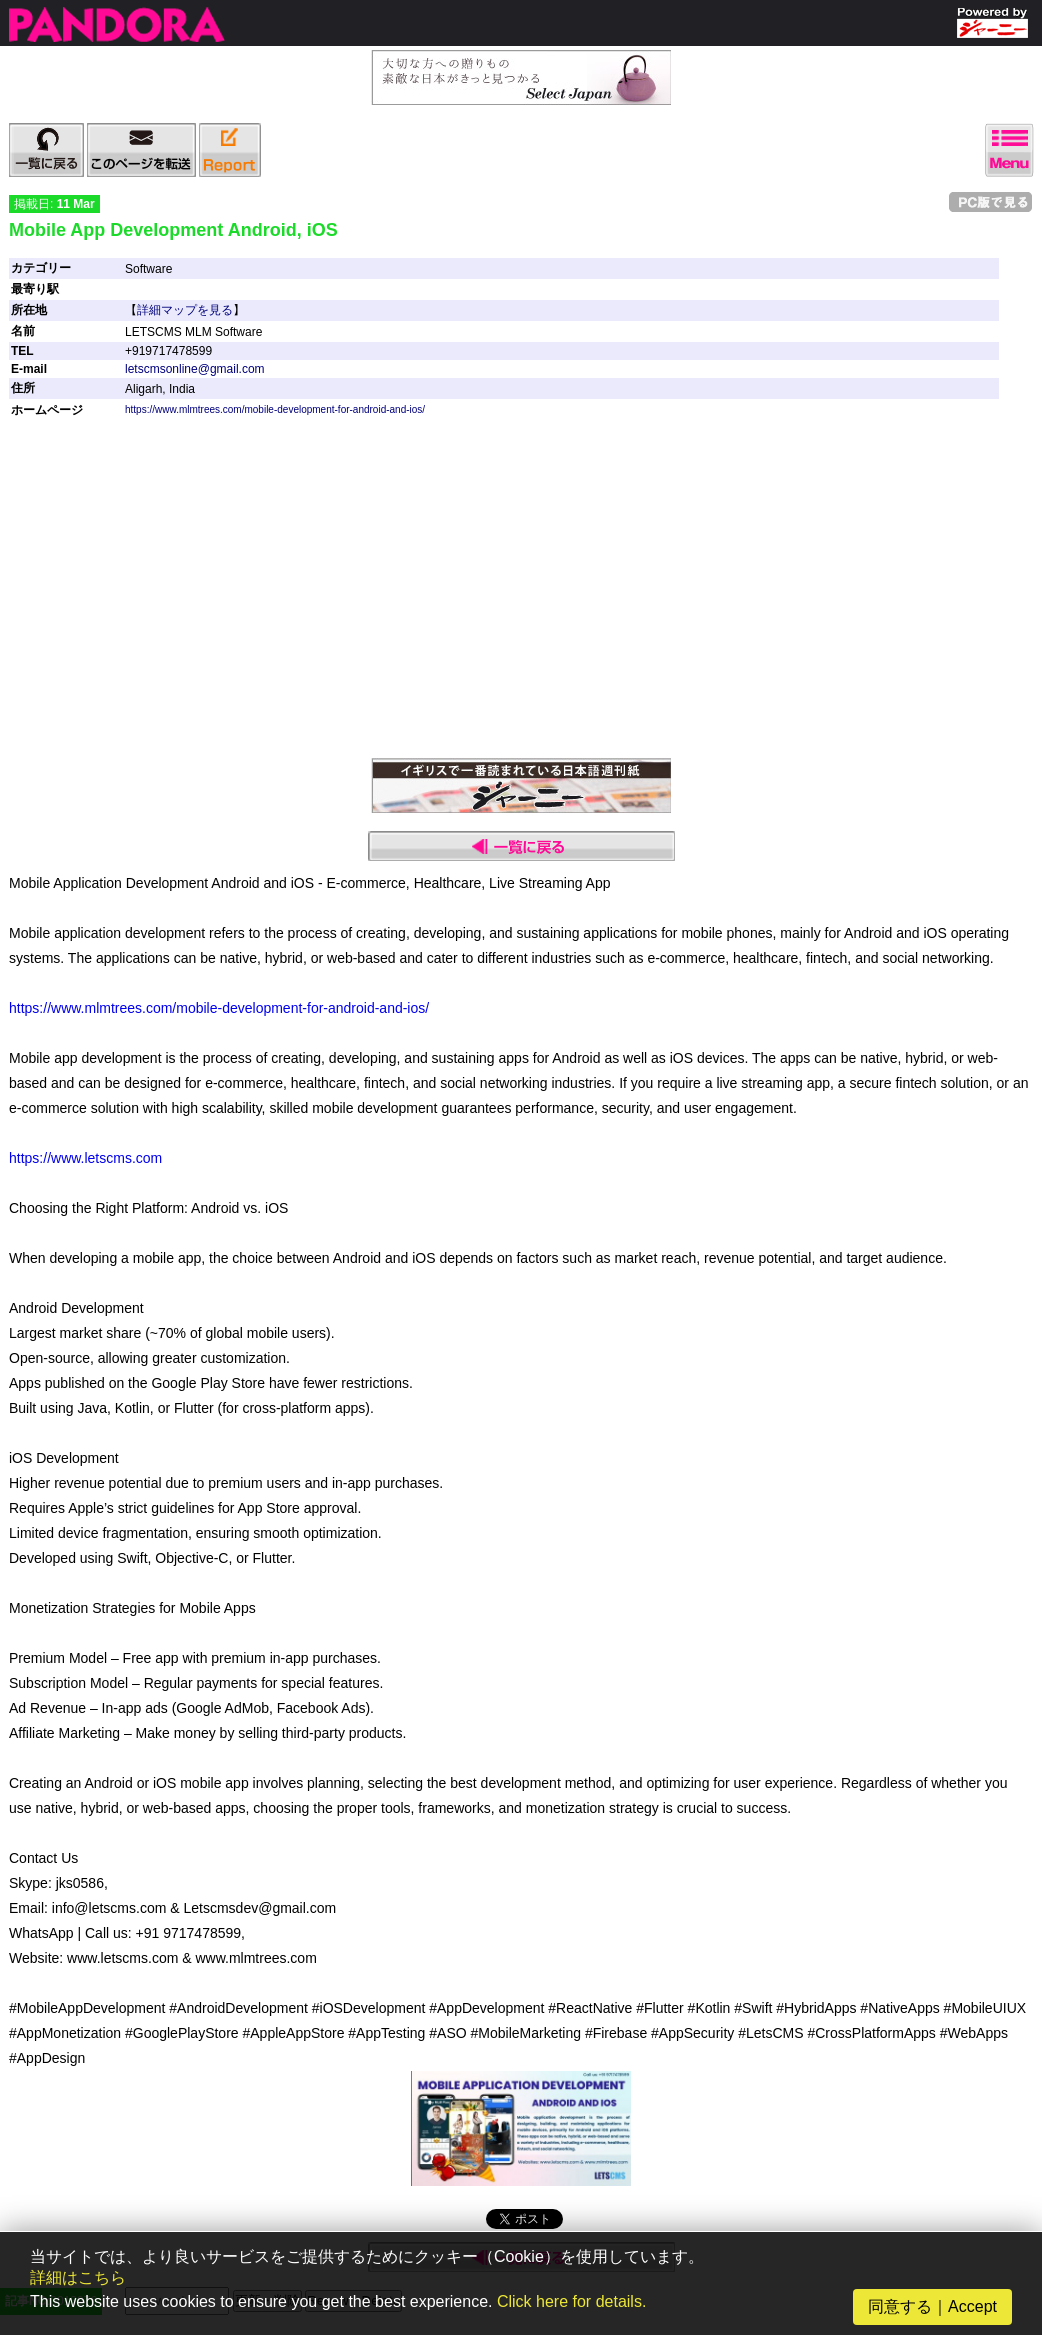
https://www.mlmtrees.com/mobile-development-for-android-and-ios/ (275, 409)
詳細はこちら (78, 2277)
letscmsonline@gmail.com (195, 369)
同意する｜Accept (932, 2306)
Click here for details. (571, 2301)
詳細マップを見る (185, 310)
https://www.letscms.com (85, 1158)
